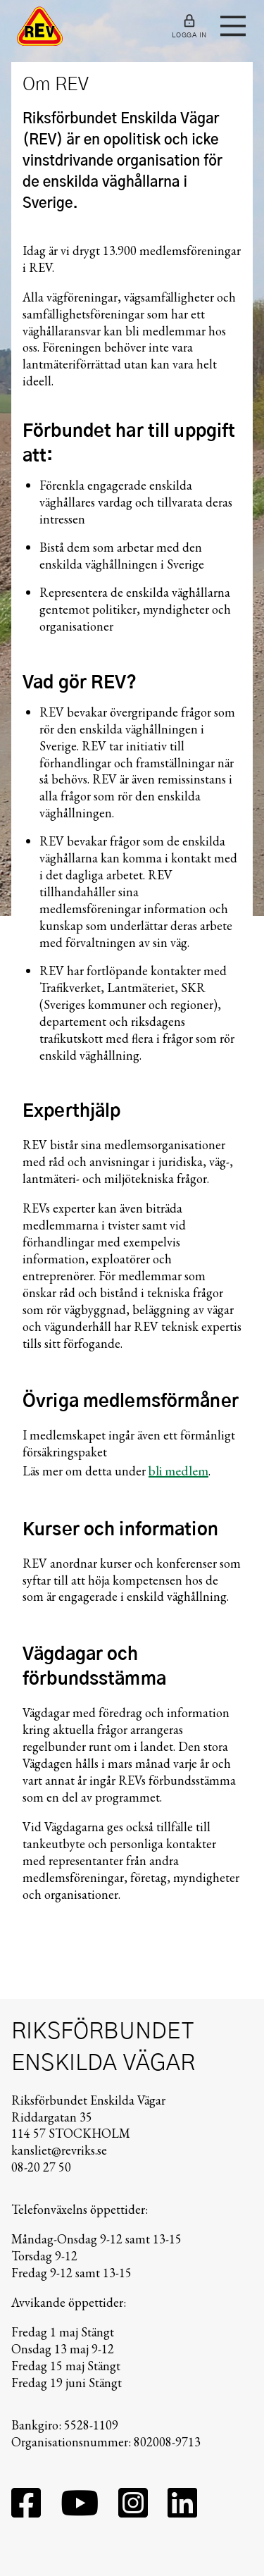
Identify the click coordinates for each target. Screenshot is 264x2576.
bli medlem (178, 1470)
